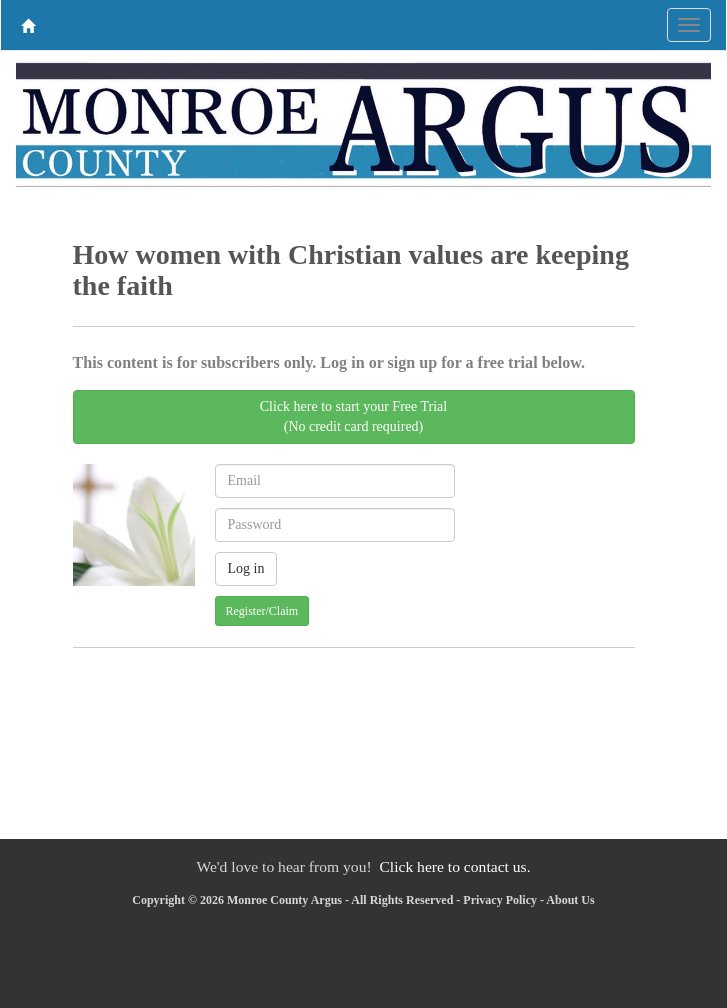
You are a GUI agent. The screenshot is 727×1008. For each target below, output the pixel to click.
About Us (570, 900)
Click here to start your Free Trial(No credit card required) (353, 416)
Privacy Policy (500, 900)
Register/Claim (262, 611)
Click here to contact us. (454, 866)
